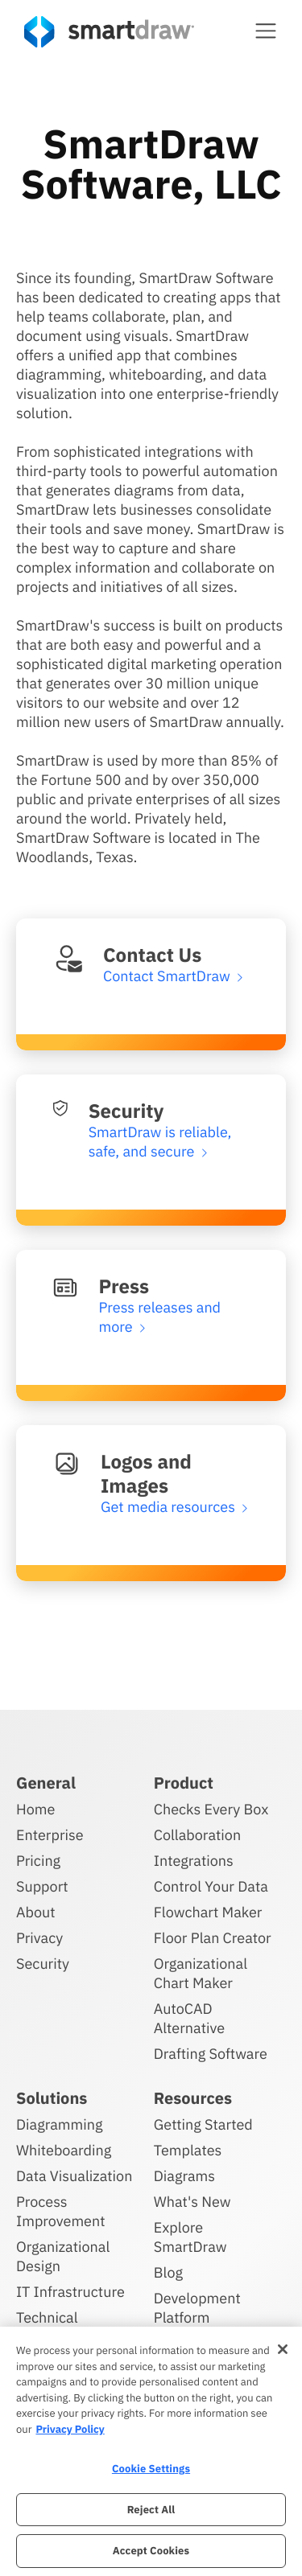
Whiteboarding (63, 2150)
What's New (192, 2201)
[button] (266, 30)
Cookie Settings (151, 2468)
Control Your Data (211, 1886)
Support (42, 1886)
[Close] (282, 2349)
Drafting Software (210, 2053)
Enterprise (50, 1835)
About (36, 1912)
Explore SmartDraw (190, 2237)
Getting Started (203, 2124)
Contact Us (152, 955)
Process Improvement (60, 2211)
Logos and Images (146, 1473)
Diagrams (184, 2176)
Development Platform (197, 2308)
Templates (188, 2150)
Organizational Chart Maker (200, 1973)
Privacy (39, 1938)
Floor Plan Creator (212, 1938)
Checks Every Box (211, 1809)
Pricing (38, 1860)
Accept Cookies (151, 2551)
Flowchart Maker (208, 1912)
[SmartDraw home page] (109, 31)
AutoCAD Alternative (189, 2018)
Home (35, 1809)
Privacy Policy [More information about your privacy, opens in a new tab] (69, 2429)
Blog (168, 2272)
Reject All (151, 2509)
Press (124, 1286)
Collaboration (197, 1835)
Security (126, 1111)
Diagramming (59, 2124)
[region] (151, 2451)
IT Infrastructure (70, 2291)
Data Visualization (74, 2176)
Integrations (194, 1860)
